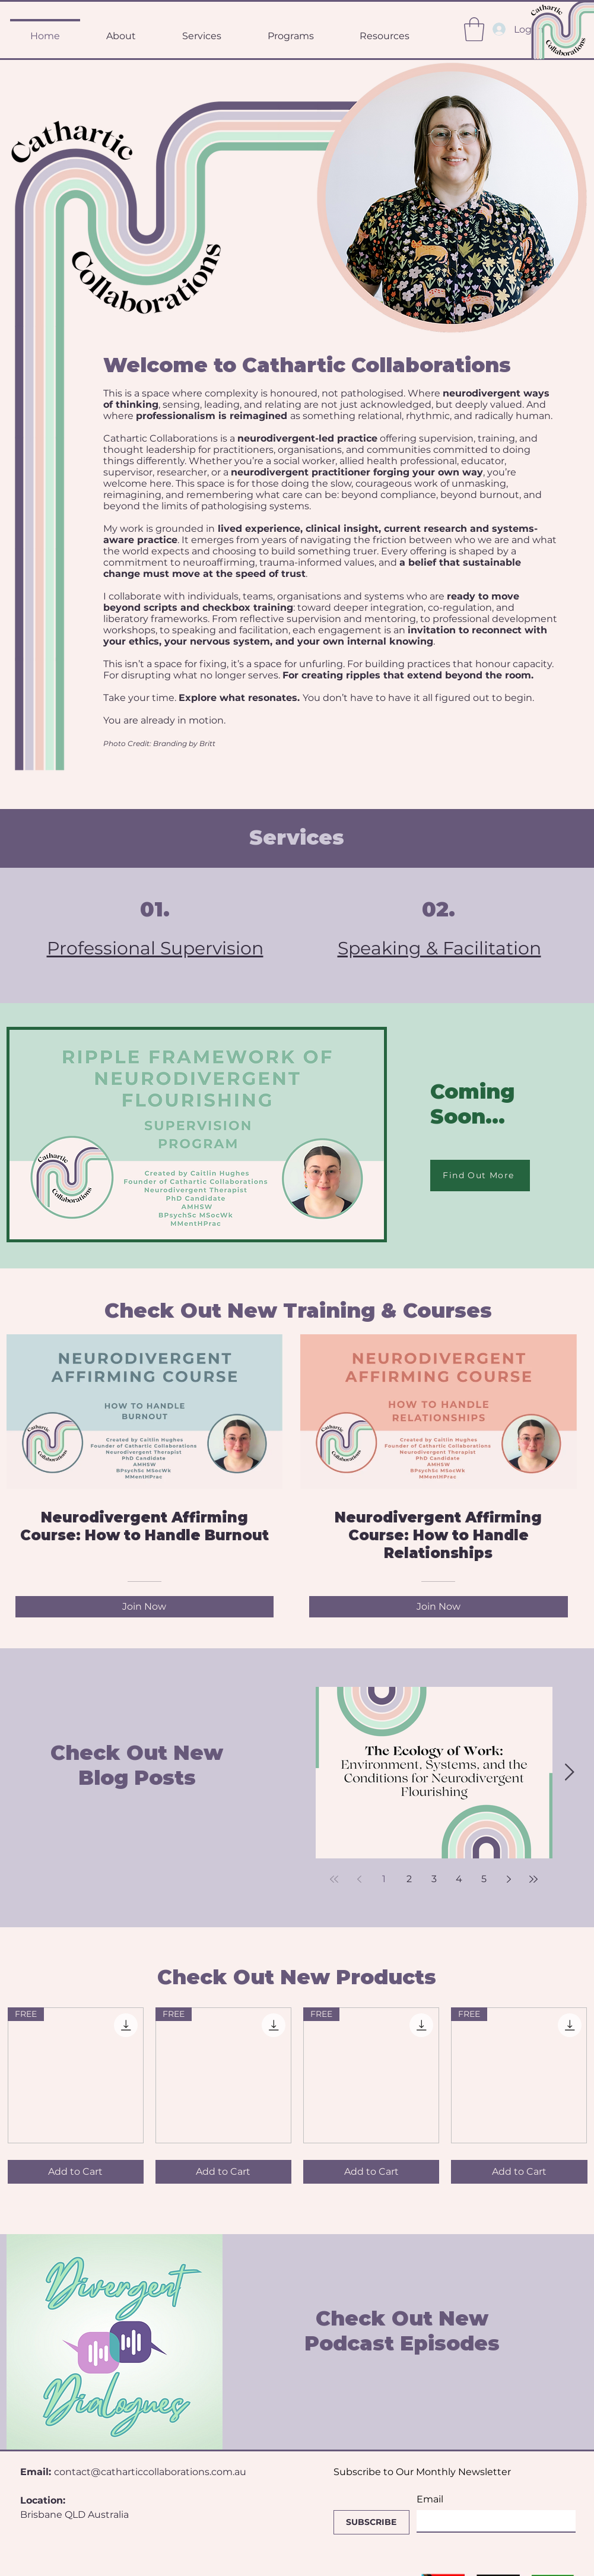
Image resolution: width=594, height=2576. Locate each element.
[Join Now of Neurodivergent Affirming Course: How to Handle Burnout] (144, 1606)
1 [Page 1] (384, 1879)
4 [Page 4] (459, 1879)
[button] (474, 29)
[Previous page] (359, 1879)
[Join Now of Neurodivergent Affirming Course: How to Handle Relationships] (438, 1606)
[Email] (492, 2520)
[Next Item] (569, 1773)
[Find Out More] (480, 1175)
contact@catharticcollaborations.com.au (150, 2471)
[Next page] (508, 1879)
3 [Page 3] (434, 1879)
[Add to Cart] (76, 2172)
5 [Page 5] (484, 1879)
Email (430, 2499)
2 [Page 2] (409, 1879)
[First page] (334, 1879)
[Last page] (533, 1879)
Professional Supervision (155, 948)
